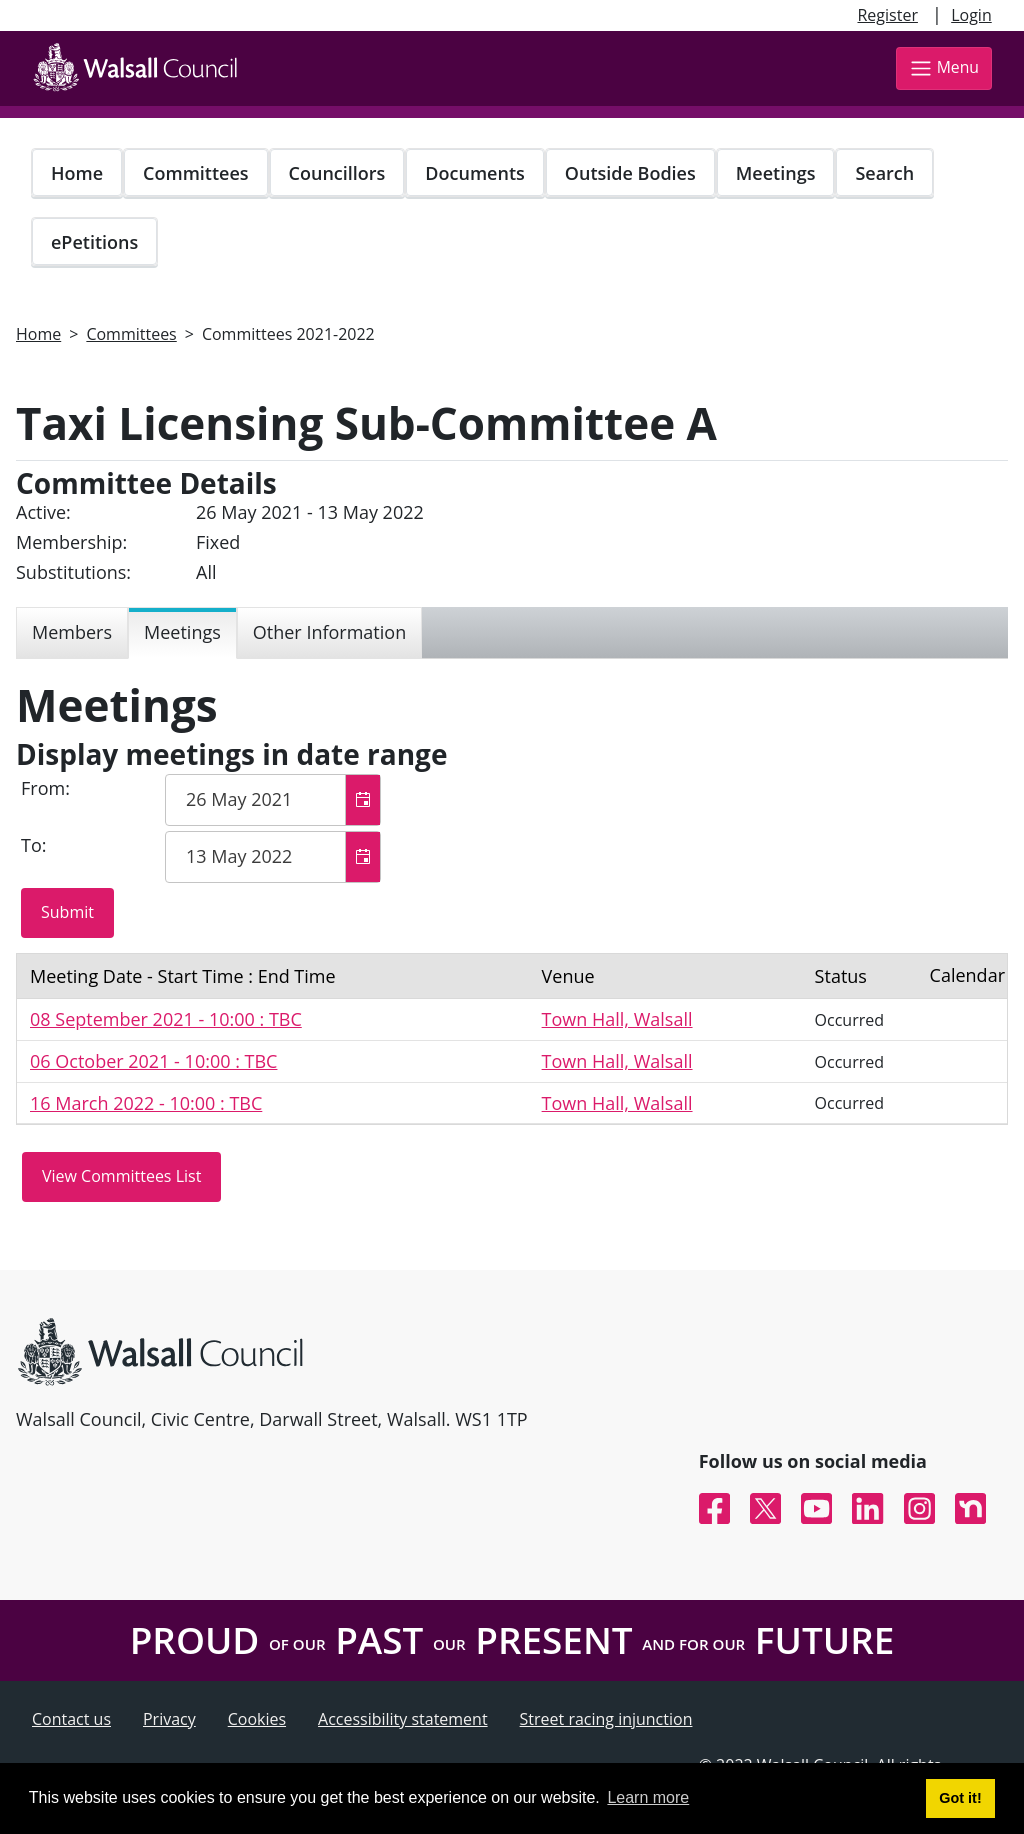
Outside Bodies (630, 173)
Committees (196, 173)
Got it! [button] (960, 1798)
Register (887, 15)
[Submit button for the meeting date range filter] (67, 913)
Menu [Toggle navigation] (944, 68)
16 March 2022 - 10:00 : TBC (146, 1103)
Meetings (776, 173)
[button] (362, 800)
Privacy (169, 1719)
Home (77, 173)
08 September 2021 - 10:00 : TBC (166, 1019)
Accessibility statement (403, 1719)
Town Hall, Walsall (617, 1019)
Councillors (337, 173)
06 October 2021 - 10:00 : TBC (153, 1061)
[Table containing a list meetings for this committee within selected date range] (512, 1039)
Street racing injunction (606, 1719)
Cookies (257, 1719)
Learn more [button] (648, 1797)
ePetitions (94, 242)
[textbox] (273, 800)
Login (971, 15)
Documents (474, 173)
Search (884, 173)
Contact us (71, 1719)
